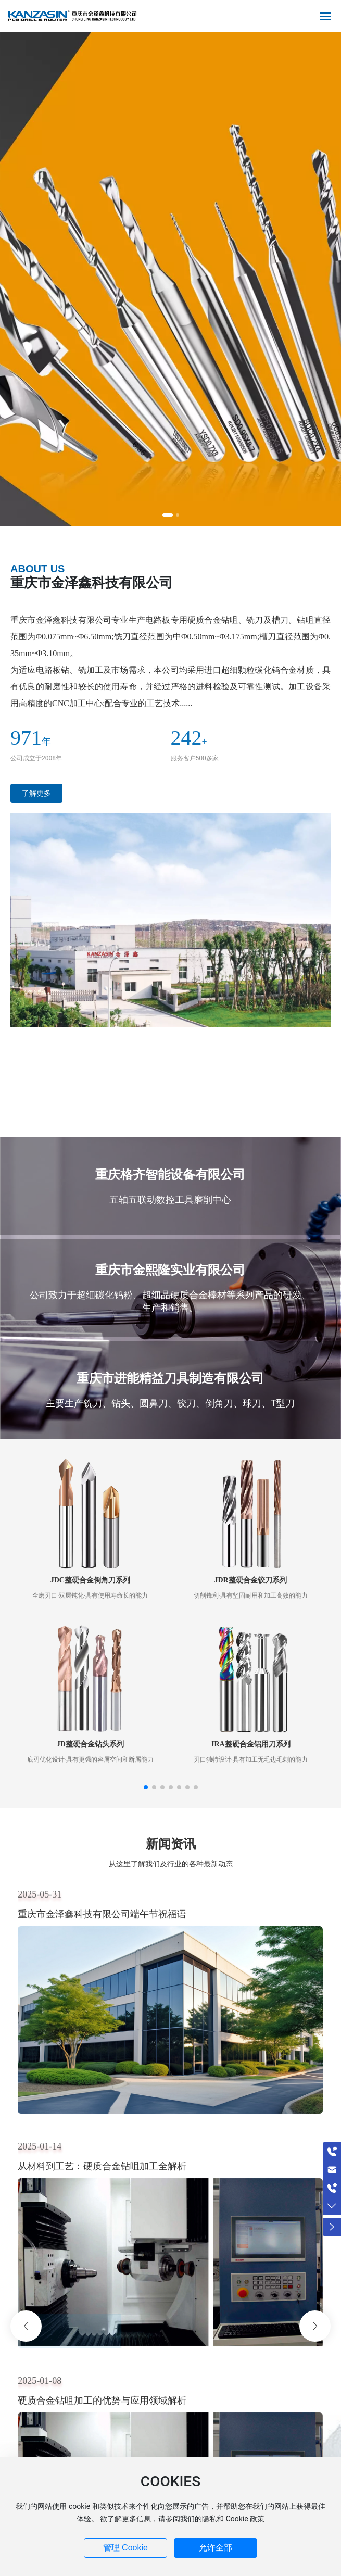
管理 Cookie (125, 2547)
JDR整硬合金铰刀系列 (250, 1580)
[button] (167, 515)
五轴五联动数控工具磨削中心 (170, 1199)
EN (298, 16)
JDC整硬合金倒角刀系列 (90, 1580)
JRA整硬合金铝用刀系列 (250, 1744)
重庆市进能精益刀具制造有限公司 (170, 1378)
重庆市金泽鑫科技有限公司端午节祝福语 (102, 1913)
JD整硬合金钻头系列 (90, 1744)
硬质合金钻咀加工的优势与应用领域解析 (102, 2400)
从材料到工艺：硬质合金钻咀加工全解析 (102, 2165)
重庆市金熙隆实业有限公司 (170, 1270)
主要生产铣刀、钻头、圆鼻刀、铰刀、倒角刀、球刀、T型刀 (170, 1403)
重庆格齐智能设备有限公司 (170, 1174)
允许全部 (215, 2547)
